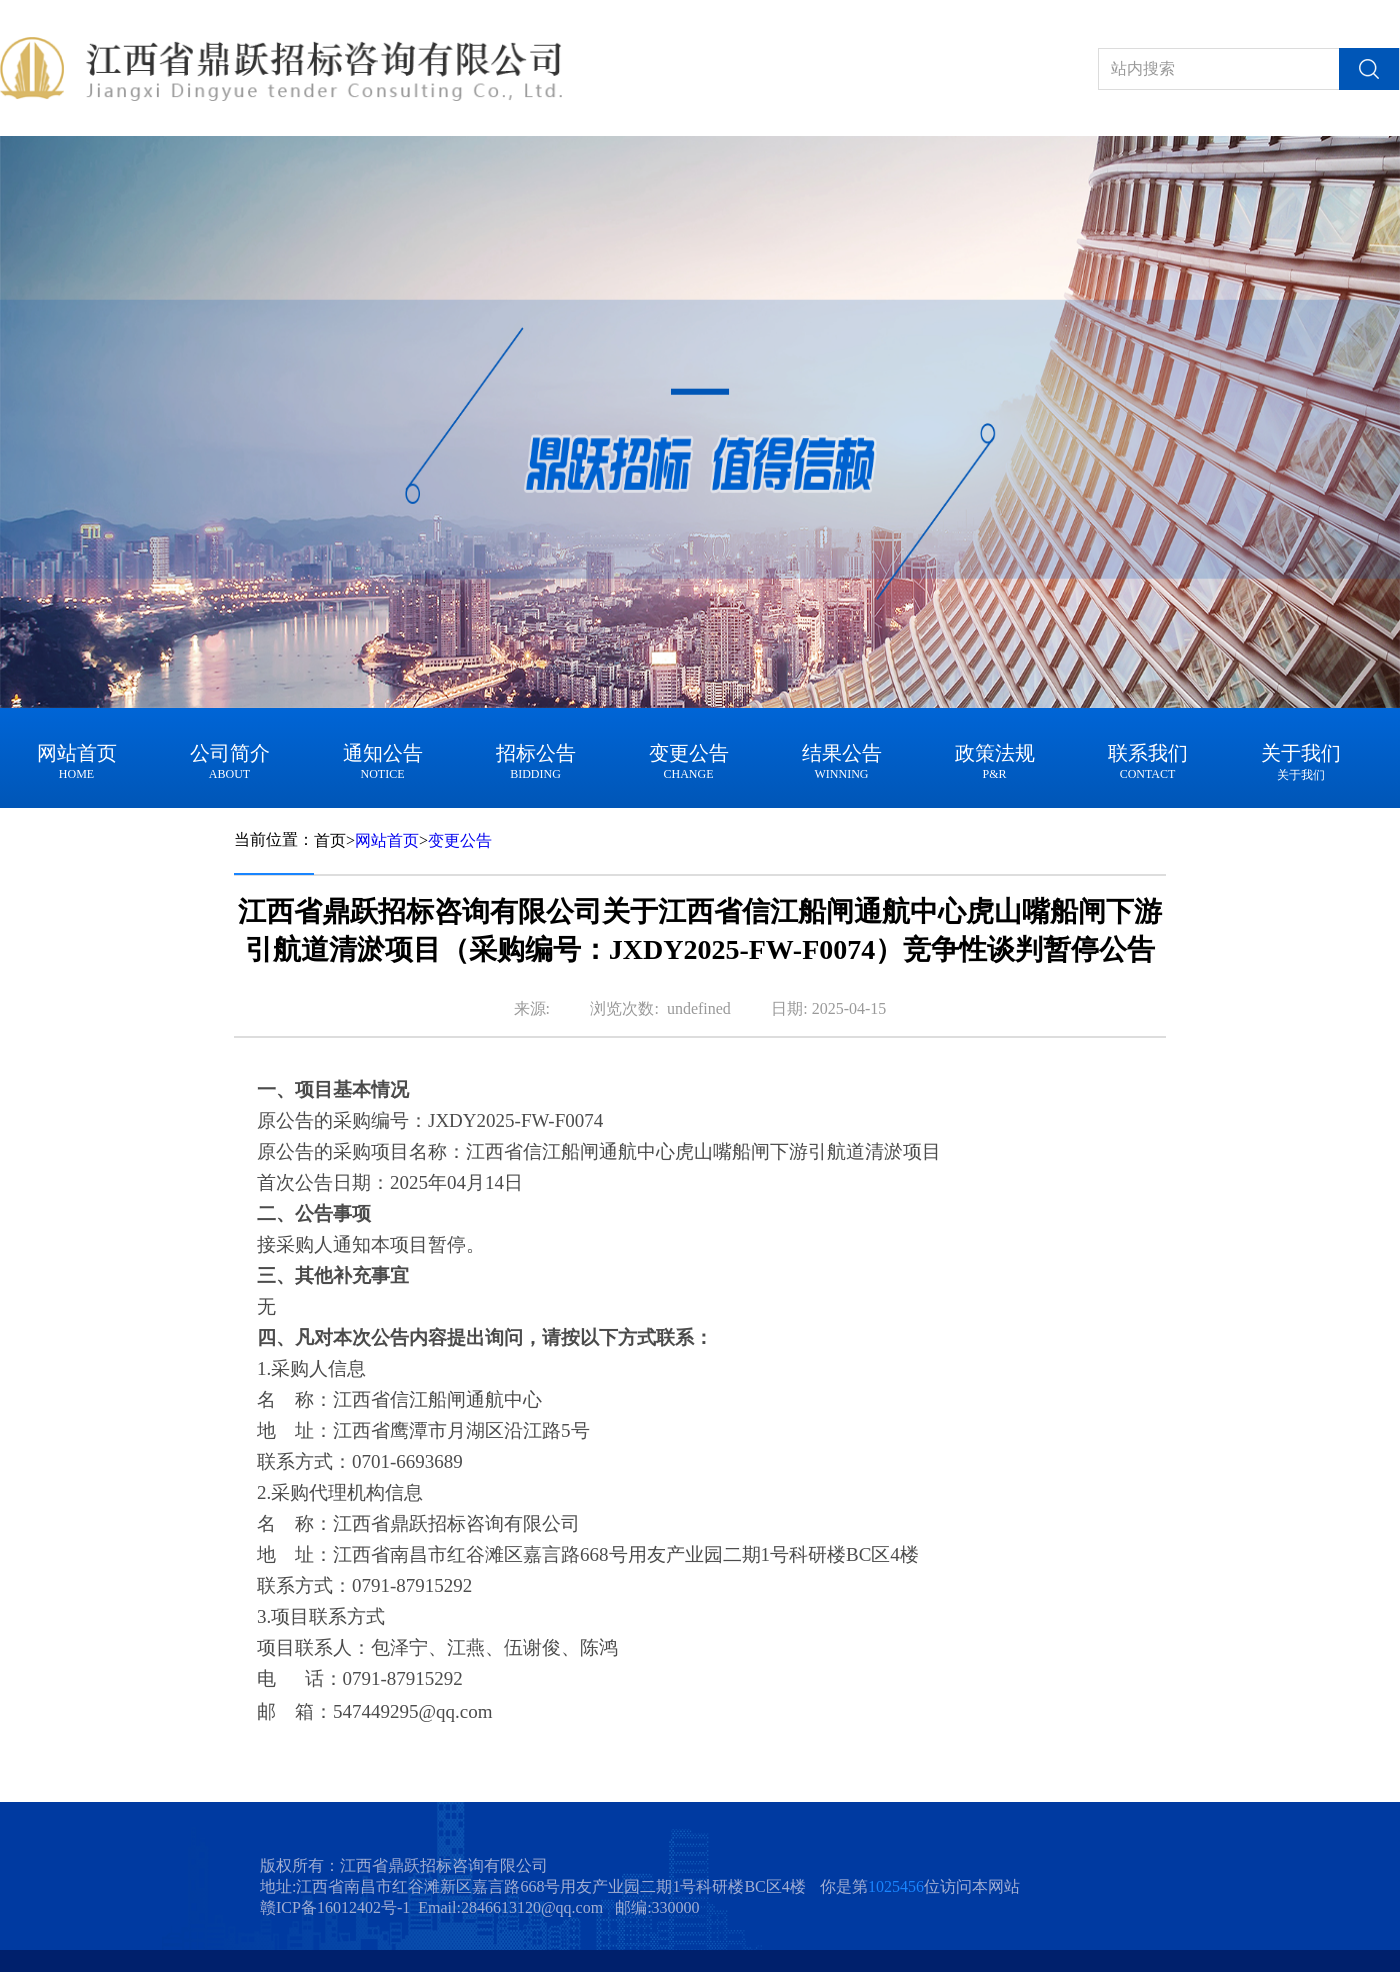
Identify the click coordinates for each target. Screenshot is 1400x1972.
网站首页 (387, 840)
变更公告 (460, 840)
